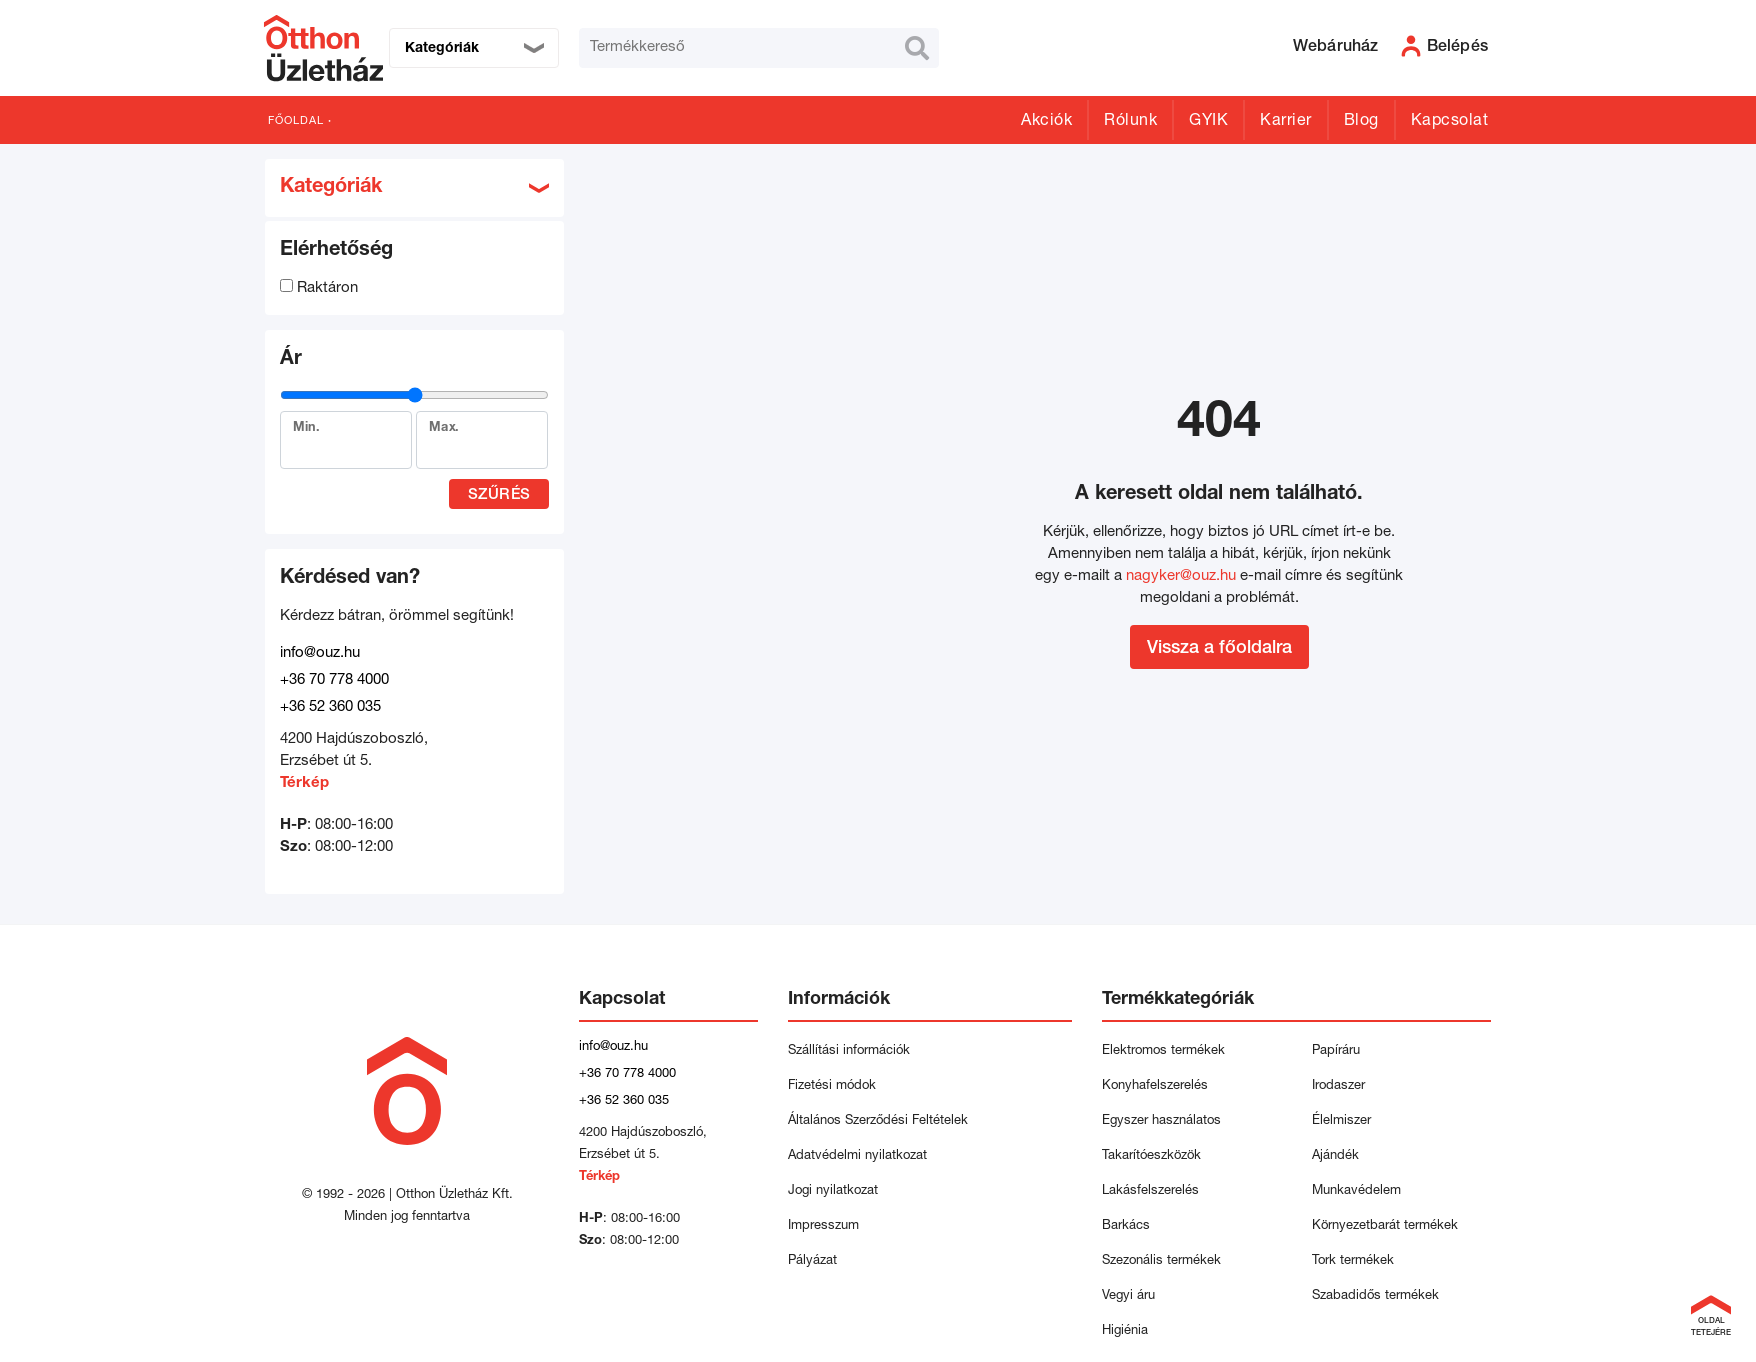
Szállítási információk (849, 1051)
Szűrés (499, 495)
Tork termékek (1353, 1261)
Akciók (1046, 122)
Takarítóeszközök (1151, 1156)
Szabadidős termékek (1375, 1296)
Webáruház (1336, 48)
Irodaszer (1338, 1086)
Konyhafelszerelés (1155, 1086)
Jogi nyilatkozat (833, 1191)
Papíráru (1336, 1051)
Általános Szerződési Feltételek (878, 1121)
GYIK (1208, 122)
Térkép (304, 783)
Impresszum (823, 1226)
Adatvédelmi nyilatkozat (861, 1156)
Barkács (1126, 1226)
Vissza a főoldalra (1219, 649)
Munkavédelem (1356, 1191)
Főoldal (296, 121)
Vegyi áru (1128, 1296)
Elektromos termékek (1163, 1051)
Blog (1361, 122)
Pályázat (812, 1261)
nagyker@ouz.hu (1181, 576)
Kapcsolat (1450, 122)
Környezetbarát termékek (1385, 1226)
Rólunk (1130, 122)
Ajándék (1335, 1156)
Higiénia (1125, 1331)
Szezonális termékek (1161, 1261)
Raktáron (319, 288)
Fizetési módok (832, 1086)
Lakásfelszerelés (1150, 1191)
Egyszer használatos (1161, 1121)
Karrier (1286, 122)
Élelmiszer (1341, 1121)
